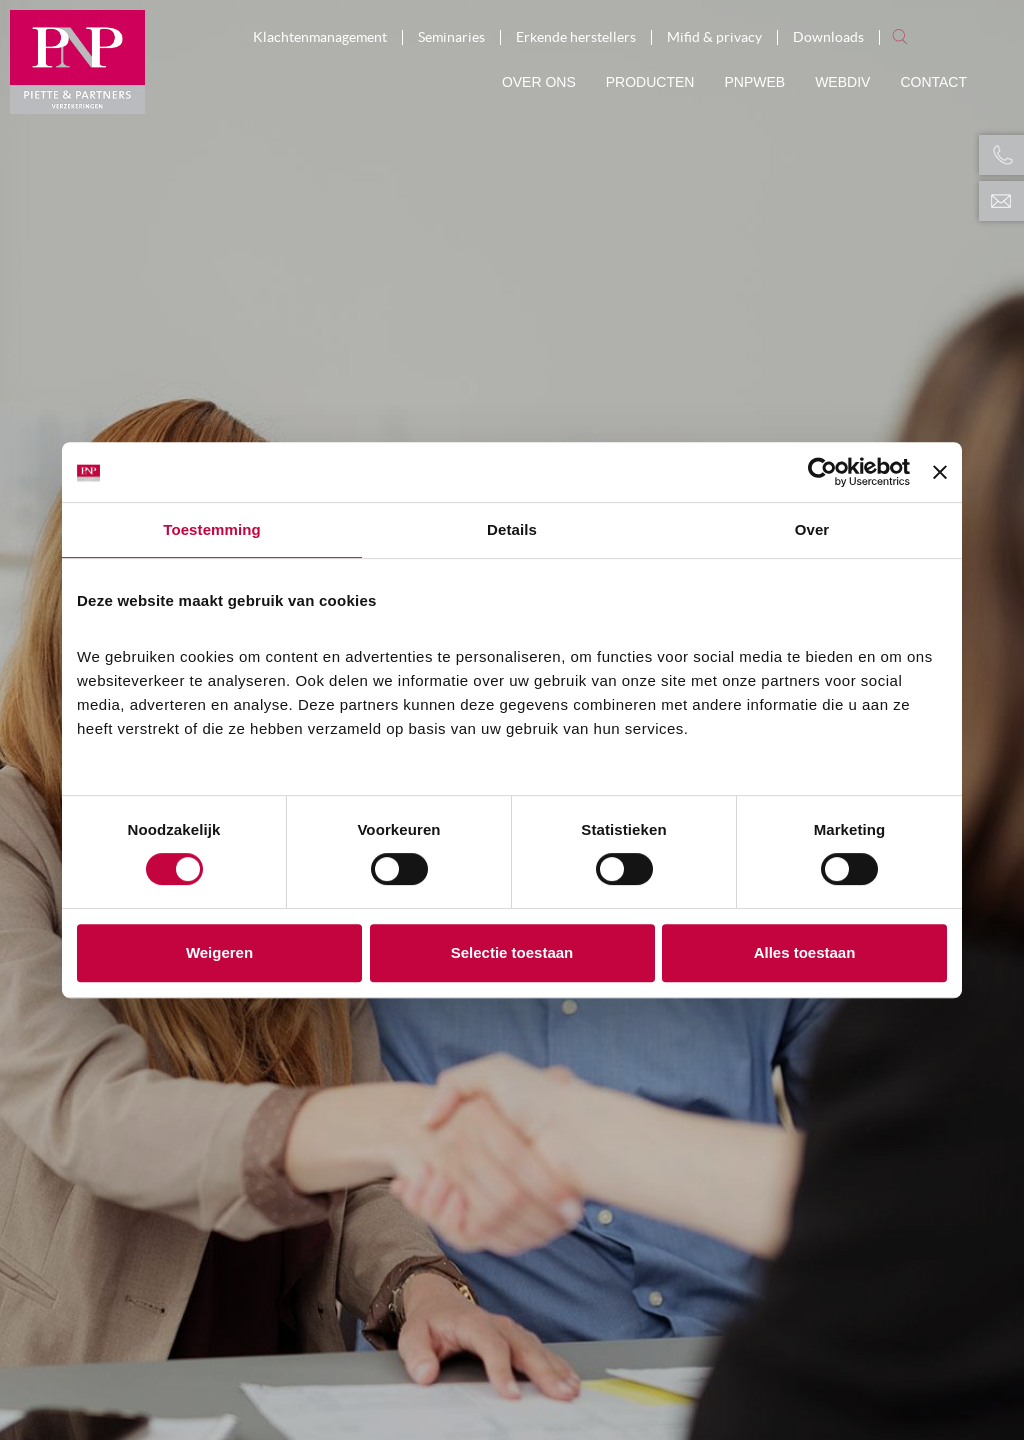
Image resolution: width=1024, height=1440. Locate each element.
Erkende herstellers (576, 37)
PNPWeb (754, 82)
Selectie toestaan (512, 952)
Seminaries (451, 37)
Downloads (828, 37)
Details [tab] (512, 529)
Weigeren (219, 952)
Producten (650, 82)
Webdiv (842, 82)
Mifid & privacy (714, 37)
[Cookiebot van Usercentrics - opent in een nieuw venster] (822, 472)
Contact (933, 82)
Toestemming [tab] (212, 529)
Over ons (539, 82)
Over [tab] (812, 529)
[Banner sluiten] (940, 472)
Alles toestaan (805, 952)
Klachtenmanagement (320, 37)
